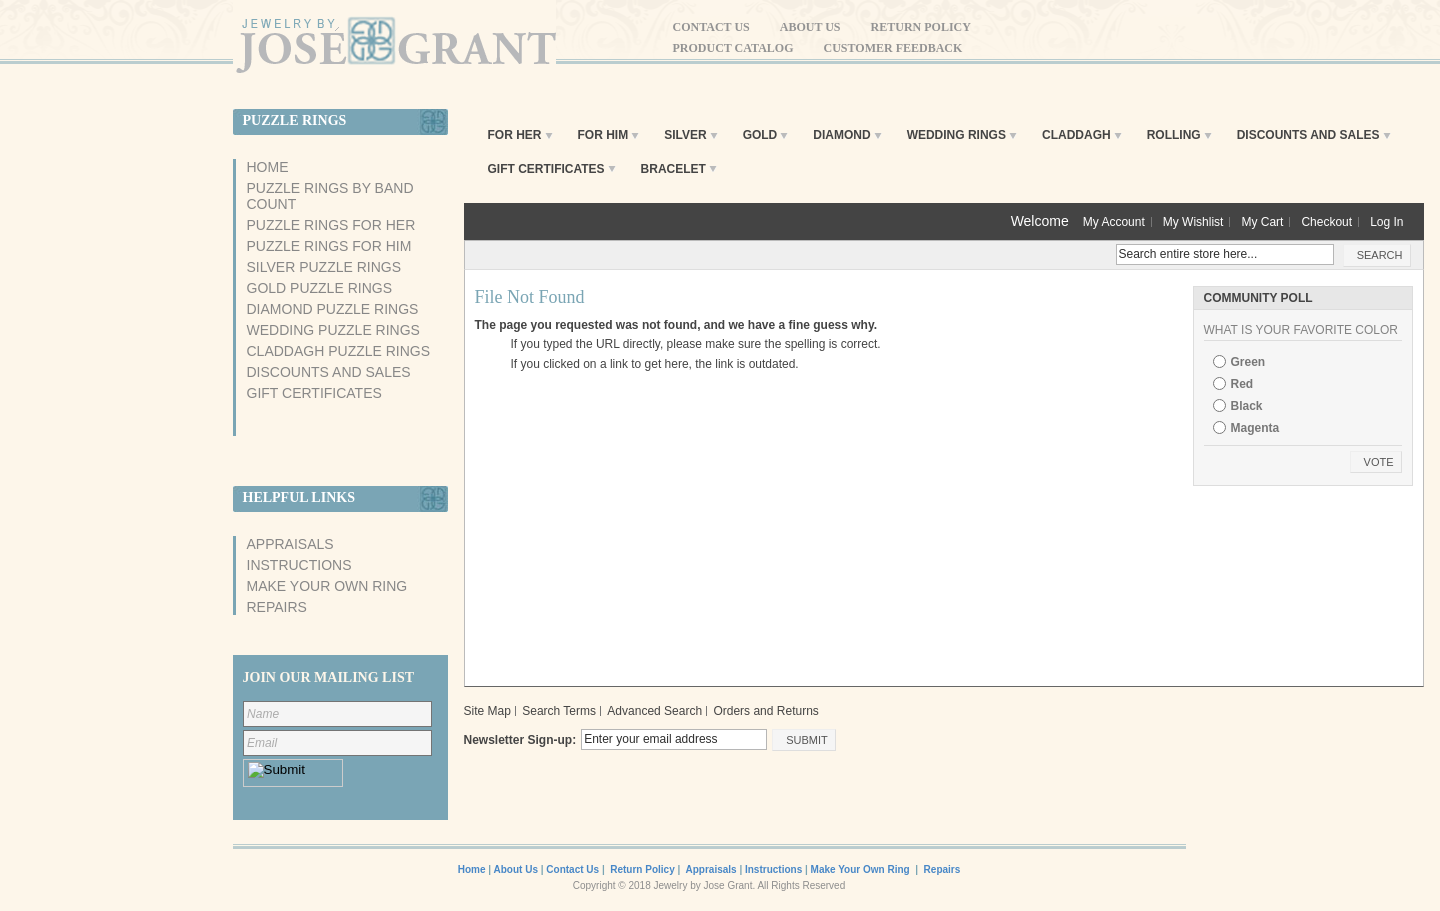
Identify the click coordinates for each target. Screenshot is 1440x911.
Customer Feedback (893, 48)
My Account (1114, 222)
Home (268, 167)
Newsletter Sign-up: (520, 740)
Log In (1386, 222)
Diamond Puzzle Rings (333, 309)
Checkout (1326, 222)
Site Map (487, 711)
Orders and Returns (765, 711)
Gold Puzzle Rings (319, 288)
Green (1248, 362)
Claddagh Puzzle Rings (339, 351)
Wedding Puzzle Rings (333, 330)
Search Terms (559, 711)
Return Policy (921, 27)
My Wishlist (1193, 222)
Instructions (299, 565)
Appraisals (290, 544)
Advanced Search (654, 711)
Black (1247, 406)
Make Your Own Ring (327, 586)
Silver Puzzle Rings (324, 267)
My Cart (1262, 222)
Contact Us (711, 27)
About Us (810, 27)
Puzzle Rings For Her (331, 225)
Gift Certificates (314, 393)
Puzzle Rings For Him (329, 246)
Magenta (1255, 428)
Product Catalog (733, 48)
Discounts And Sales (329, 372)
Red (1242, 384)
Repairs (277, 607)
